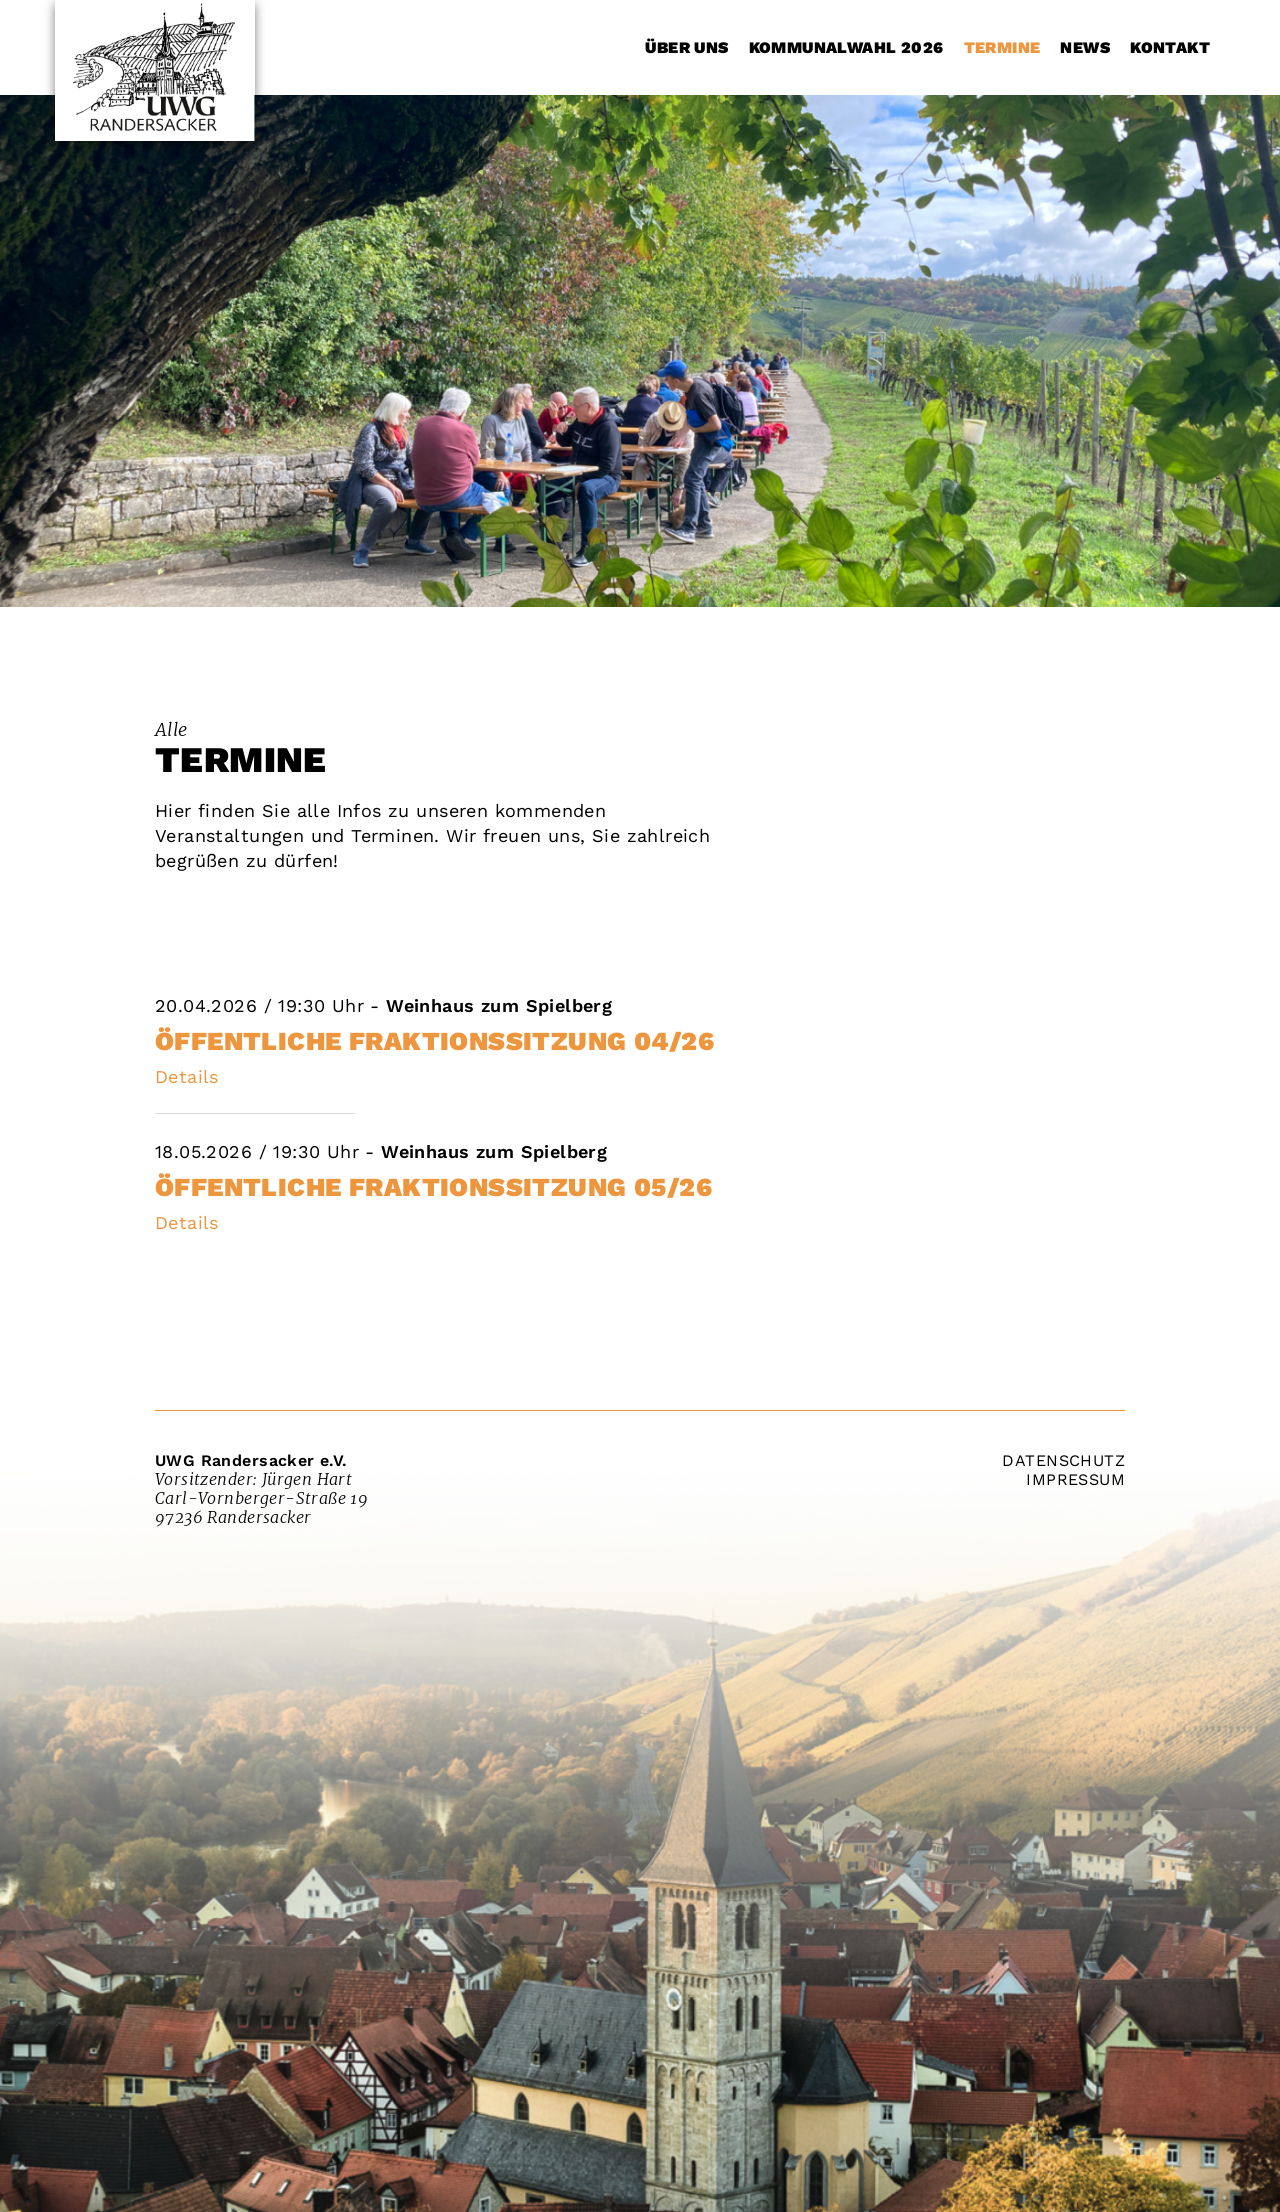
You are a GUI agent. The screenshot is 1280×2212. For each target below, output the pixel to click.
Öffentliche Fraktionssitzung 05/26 (433, 1187)
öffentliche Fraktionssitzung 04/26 (434, 1041)
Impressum (1075, 1479)
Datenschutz (1063, 1460)
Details (187, 1076)
